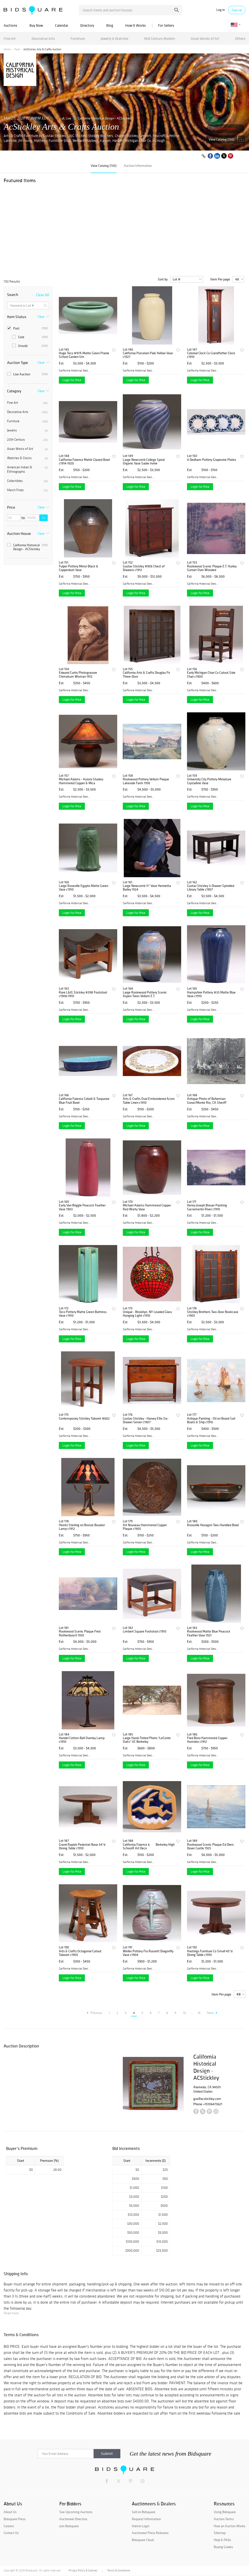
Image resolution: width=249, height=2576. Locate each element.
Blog (109, 25)
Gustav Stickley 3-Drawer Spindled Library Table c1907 (210, 888)
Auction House (19, 533)
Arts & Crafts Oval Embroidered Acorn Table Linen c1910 (149, 1100)
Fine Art (10, 38)
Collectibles (27, 481)
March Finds (27, 490)
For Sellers (166, 25)
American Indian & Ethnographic (27, 469)
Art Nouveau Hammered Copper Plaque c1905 (145, 1527)
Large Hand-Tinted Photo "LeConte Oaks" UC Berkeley (147, 1740)
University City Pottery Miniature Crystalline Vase (209, 781)
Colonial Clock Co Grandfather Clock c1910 (211, 355)
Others (240, 38)
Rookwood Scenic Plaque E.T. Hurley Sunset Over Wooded (212, 568)
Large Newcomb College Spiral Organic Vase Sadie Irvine (144, 461)
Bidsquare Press (15, 2519)
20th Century (27, 440)
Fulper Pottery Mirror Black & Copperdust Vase (78, 568)
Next (212, 2013)
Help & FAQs (222, 2540)
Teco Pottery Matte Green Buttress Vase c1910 (83, 1314)
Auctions (10, 25)
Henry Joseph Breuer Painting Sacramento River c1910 (207, 1207)
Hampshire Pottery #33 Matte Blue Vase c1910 (211, 994)
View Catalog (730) (221, 139)
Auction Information (138, 165)
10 (184, 2013)
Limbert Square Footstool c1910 (144, 1631)
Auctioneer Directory (73, 2519)
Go (43, 518)
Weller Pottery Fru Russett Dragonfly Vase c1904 (148, 1953)
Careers (9, 2526)
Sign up (237, 10)
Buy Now (36, 25)
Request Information (146, 2519)
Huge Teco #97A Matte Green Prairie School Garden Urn (84, 355)
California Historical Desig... (75, 370)
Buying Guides (223, 2547)
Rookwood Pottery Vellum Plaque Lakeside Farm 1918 (146, 781)
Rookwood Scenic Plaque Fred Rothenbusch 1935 (79, 1633)
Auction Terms (224, 2519)
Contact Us (11, 2533)
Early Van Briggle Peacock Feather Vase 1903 (82, 1207)
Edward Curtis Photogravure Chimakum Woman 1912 (78, 674)
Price (11, 507)
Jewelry (27, 430)
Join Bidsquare (69, 2526)
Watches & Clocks (27, 458)
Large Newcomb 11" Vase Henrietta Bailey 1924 (147, 888)
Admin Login (140, 2526)
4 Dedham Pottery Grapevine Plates (211, 460)
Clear (41, 316)
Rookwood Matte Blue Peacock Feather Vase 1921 (208, 1633)
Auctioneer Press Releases (150, 2533)
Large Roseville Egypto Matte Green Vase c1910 (83, 888)
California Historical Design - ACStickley (105, 118)
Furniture (78, 38)
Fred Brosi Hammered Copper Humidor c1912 (207, 1740)
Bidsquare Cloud (143, 2540)
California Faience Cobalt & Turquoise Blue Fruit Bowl (84, 1100)
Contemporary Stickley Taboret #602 (84, 1418)
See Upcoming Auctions (75, 2512)
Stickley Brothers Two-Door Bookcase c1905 (212, 1314)
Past (17, 49)
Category (14, 390)
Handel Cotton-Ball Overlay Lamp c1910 (82, 1740)
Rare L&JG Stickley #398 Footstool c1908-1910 (83, 994)
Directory (87, 25)
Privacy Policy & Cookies (83, 2570)
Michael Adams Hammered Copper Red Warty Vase (147, 1207)
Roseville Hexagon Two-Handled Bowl (213, 1525)
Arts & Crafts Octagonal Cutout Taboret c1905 (80, 1953)
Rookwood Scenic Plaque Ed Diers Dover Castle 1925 (210, 1846)
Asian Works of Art (205, 38)
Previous (94, 2013)
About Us (10, 2512)
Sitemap (220, 2533)
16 (198, 2013)
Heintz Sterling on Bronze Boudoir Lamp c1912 (82, 1527)
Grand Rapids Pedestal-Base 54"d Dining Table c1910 (82, 1846)
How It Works (135, 25)
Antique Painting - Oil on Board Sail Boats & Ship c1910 (211, 1420)
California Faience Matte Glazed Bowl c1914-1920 (84, 461)
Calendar (61, 25)
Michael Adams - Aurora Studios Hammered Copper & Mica (81, 781)
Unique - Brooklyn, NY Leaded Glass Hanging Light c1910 (147, 1314)
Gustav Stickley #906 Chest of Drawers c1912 (144, 568)
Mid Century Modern (159, 38)
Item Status (16, 316)
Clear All (42, 294)
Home (7, 49)
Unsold (30, 346)
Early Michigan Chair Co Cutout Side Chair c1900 (211, 674)
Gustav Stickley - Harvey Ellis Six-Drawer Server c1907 (146, 1420)
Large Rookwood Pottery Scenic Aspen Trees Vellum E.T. (145, 994)
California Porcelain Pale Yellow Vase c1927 (148, 355)
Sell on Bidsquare (143, 2512)
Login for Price (71, 380)
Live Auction (27, 374)
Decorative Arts (43, 38)
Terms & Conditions (118, 2570)
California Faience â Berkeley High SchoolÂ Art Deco (149, 1846)
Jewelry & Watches (114, 38)
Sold (30, 337)
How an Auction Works (229, 2526)
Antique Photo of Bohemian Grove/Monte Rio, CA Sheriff (206, 1100)
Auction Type (17, 362)
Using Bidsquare (225, 2512)
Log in (220, 10)
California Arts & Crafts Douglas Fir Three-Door (146, 674)
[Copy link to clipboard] (203, 156)
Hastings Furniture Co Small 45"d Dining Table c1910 (209, 1953)
